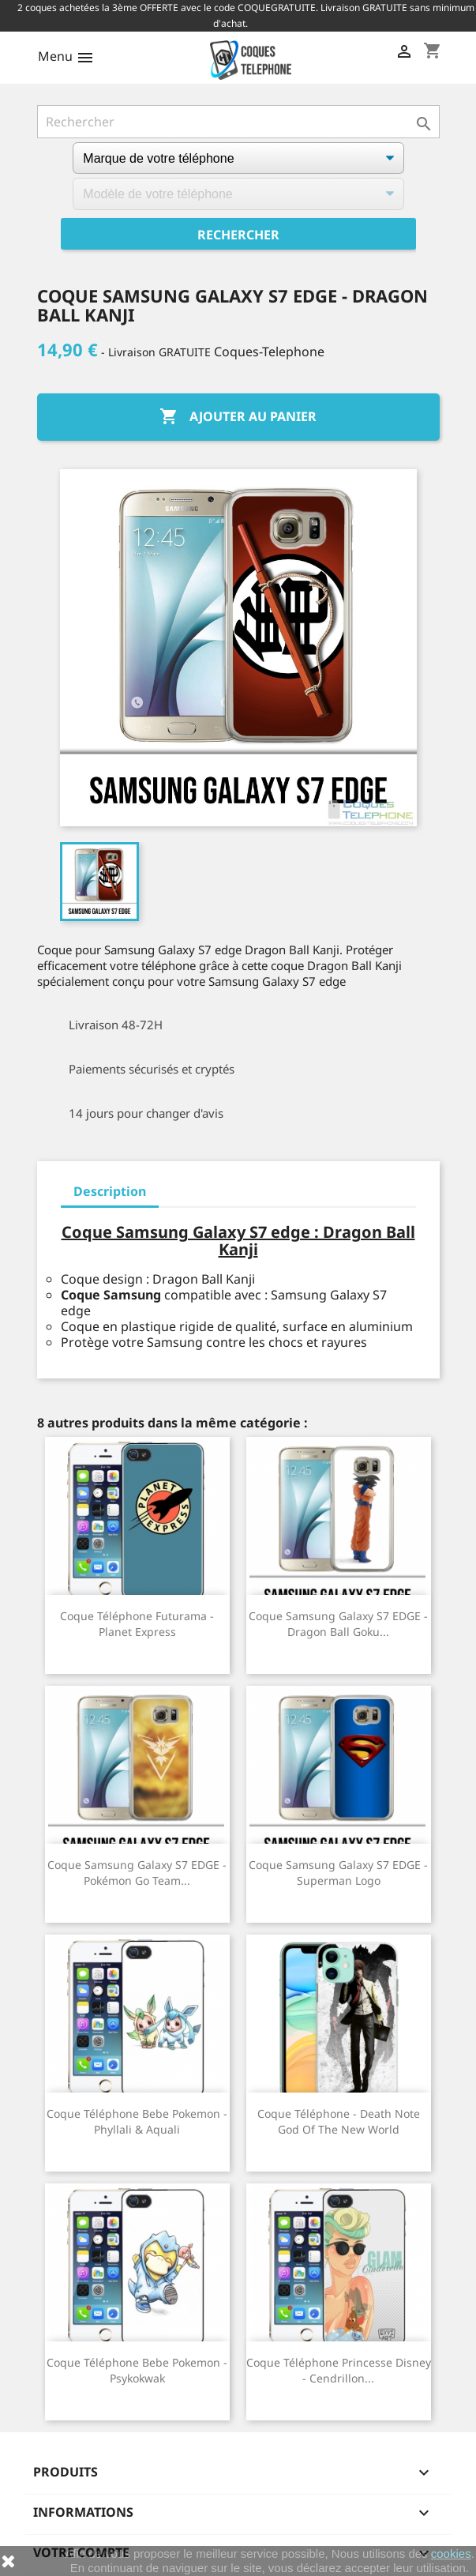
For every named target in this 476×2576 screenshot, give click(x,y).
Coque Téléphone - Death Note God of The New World (338, 2121)
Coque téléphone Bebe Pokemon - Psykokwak (137, 2370)
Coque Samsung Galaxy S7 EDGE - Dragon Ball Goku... (338, 1623)
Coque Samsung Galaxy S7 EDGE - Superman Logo (338, 1872)
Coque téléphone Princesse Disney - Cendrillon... (338, 2370)
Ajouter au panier (238, 417)
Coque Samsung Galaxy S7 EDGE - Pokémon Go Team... (137, 1872)
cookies (451, 2553)
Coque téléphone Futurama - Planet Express (137, 1623)
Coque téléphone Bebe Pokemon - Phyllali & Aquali (137, 2121)
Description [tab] (109, 1191)
